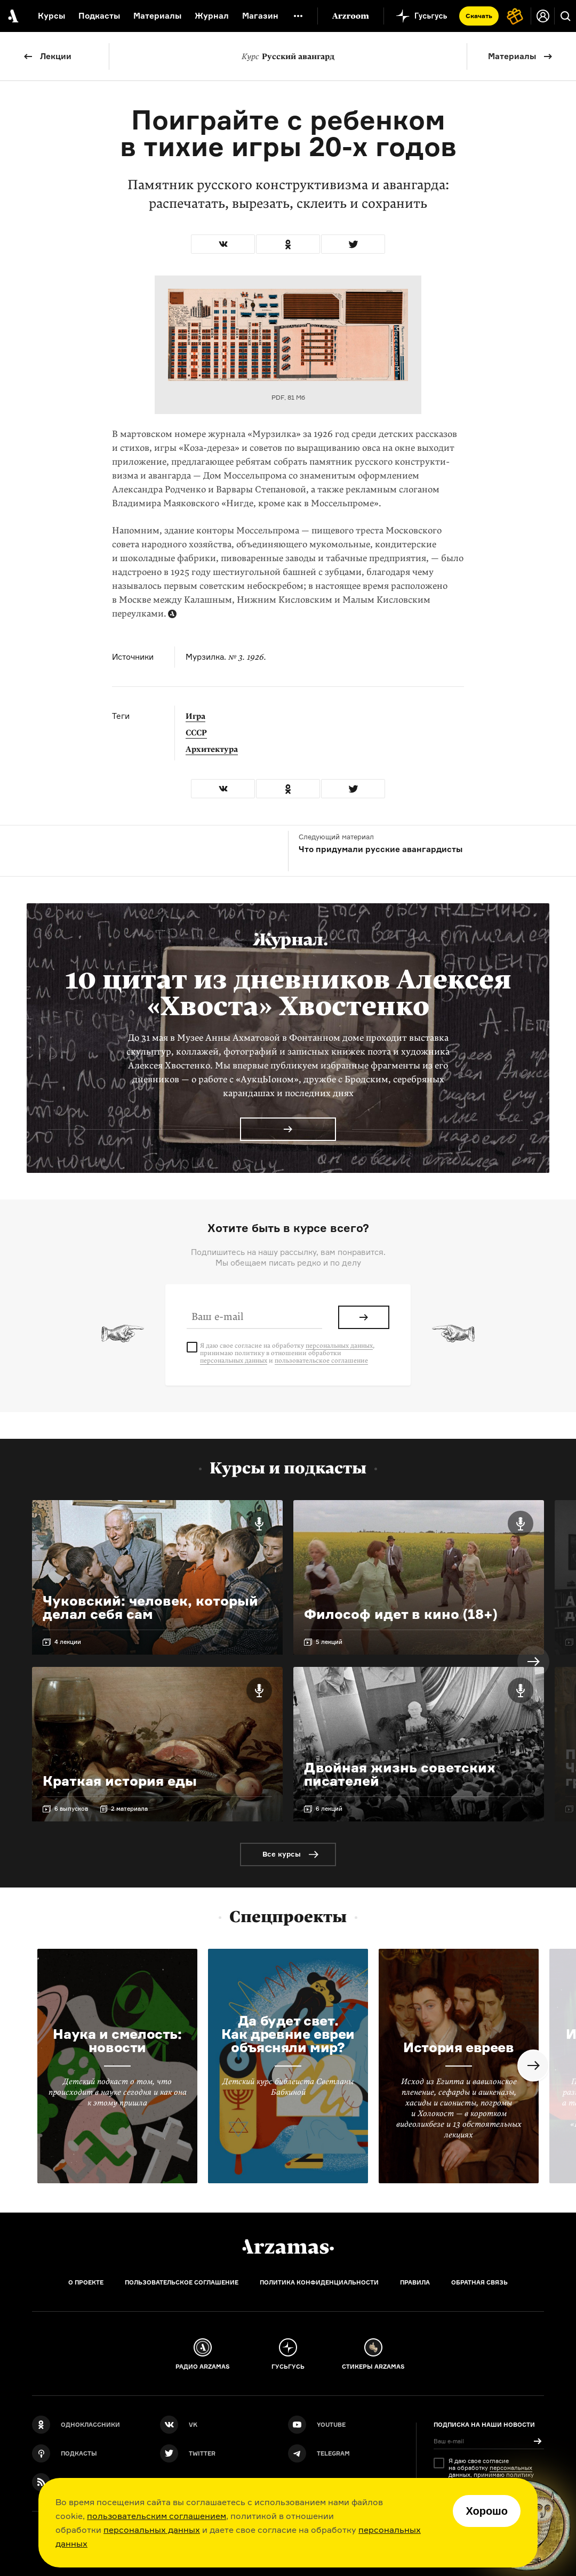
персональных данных (151, 2529)
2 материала (129, 1808)
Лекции (55, 56)
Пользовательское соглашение (181, 2282)
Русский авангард (288, 56)
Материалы (512, 56)
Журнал (212, 16)
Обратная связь (479, 2282)
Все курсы (281, 1854)
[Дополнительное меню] (298, 16)
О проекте (85, 2282)
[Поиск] (565, 16)
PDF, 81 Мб (288, 397)
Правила (415, 2282)
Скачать (479, 16)
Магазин (260, 16)
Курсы (51, 16)
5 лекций (329, 1642)
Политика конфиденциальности (319, 2282)
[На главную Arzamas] (12, 16)
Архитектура (212, 749)
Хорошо (487, 2511)
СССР (196, 733)
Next (533, 1662)
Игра (195, 716)
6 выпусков (71, 1808)
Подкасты (99, 16)
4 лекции (67, 1642)
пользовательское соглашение (321, 1360)
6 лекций (329, 1808)
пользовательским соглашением (156, 2515)
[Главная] (288, 2246)
